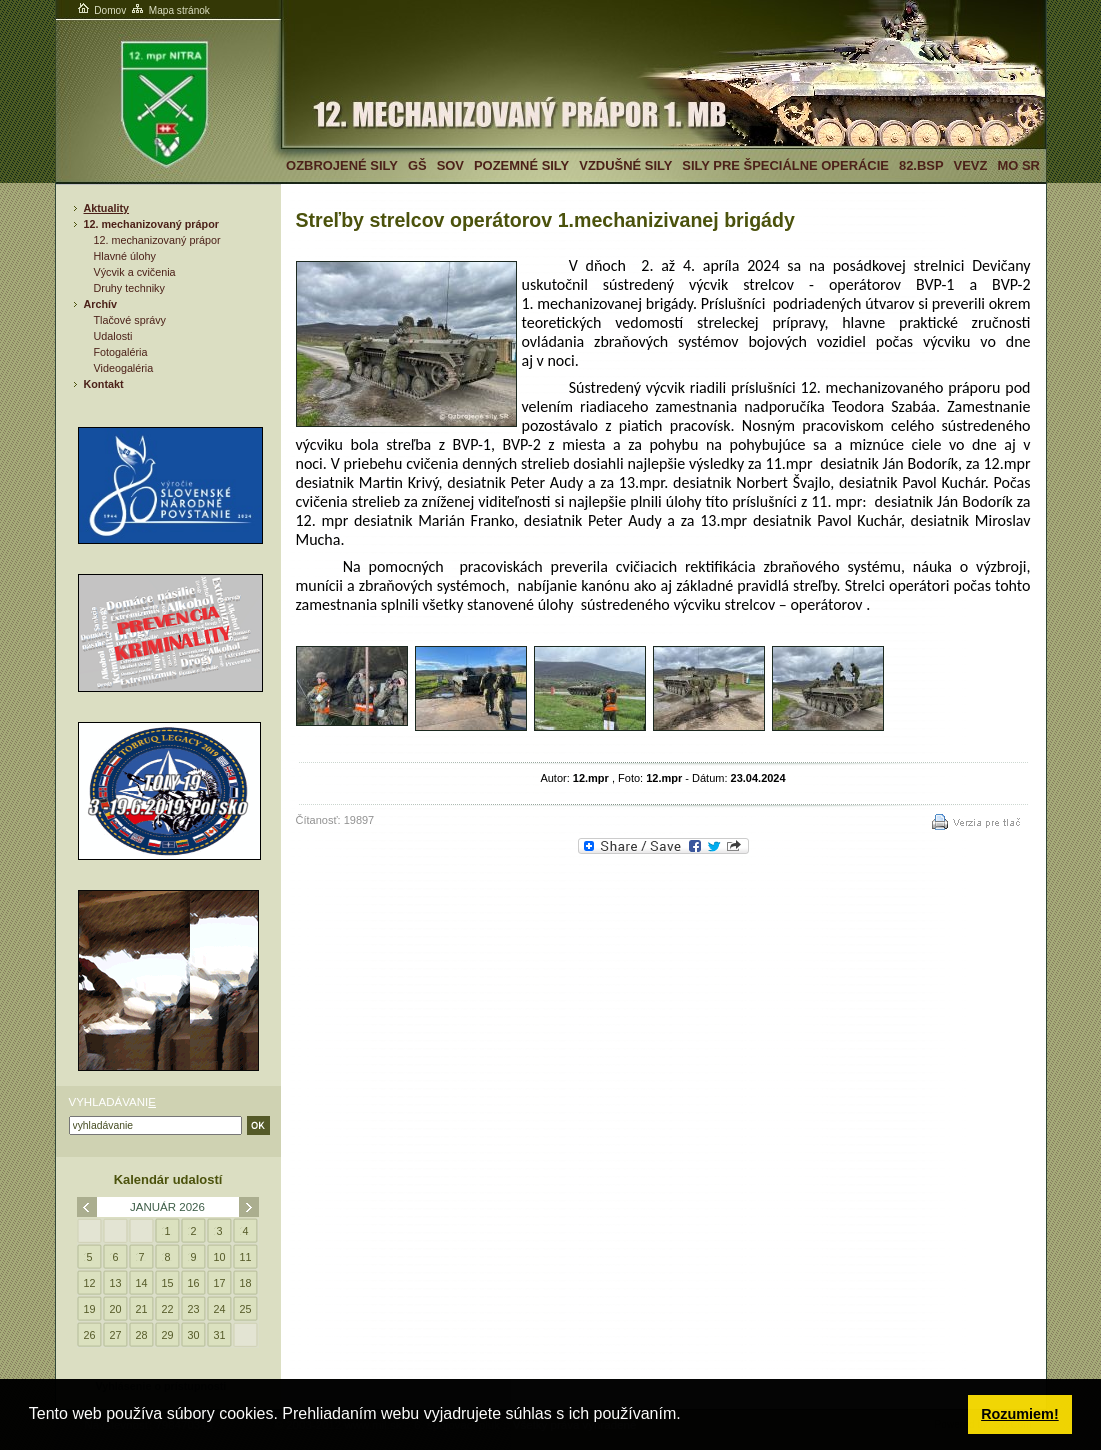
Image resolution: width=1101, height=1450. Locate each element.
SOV (450, 165)
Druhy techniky (129, 288)
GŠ (417, 165)
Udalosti (113, 336)
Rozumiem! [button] (1020, 1414)
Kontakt (104, 384)
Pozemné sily (521, 165)
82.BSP (921, 165)
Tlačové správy (130, 320)
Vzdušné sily (625, 165)
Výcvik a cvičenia (135, 272)
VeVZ (971, 165)
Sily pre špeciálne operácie (785, 165)
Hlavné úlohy (125, 256)
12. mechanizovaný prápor (151, 224)
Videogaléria (124, 368)
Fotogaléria (121, 352)
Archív (101, 304)
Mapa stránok (169, 10)
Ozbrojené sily (342, 165)
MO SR (1018, 165)
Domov (101, 10)
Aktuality (107, 208)
